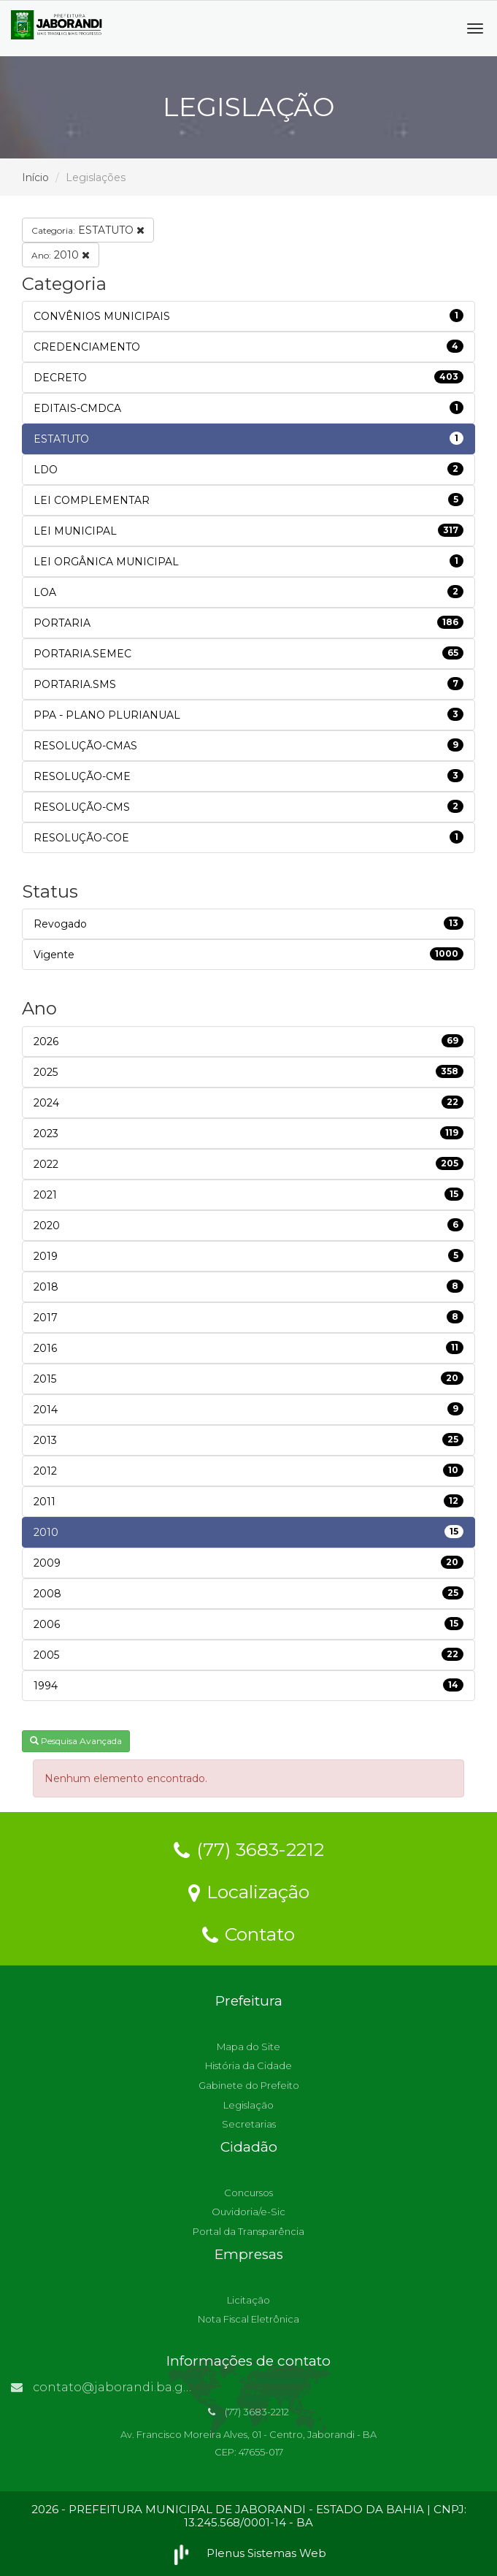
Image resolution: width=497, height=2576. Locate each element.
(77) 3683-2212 (249, 1848)
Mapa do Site (248, 2046)
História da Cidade (248, 2065)
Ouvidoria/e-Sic (248, 2211)
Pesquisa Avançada (76, 1740)
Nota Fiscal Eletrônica (248, 2319)
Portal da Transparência (248, 2231)
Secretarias (249, 2124)
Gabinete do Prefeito (249, 2085)
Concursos (248, 2192)
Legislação (248, 2105)
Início (35, 177)
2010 (60, 254)
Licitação (248, 2300)
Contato (248, 1933)
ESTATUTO (88, 230)
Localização (248, 1891)
